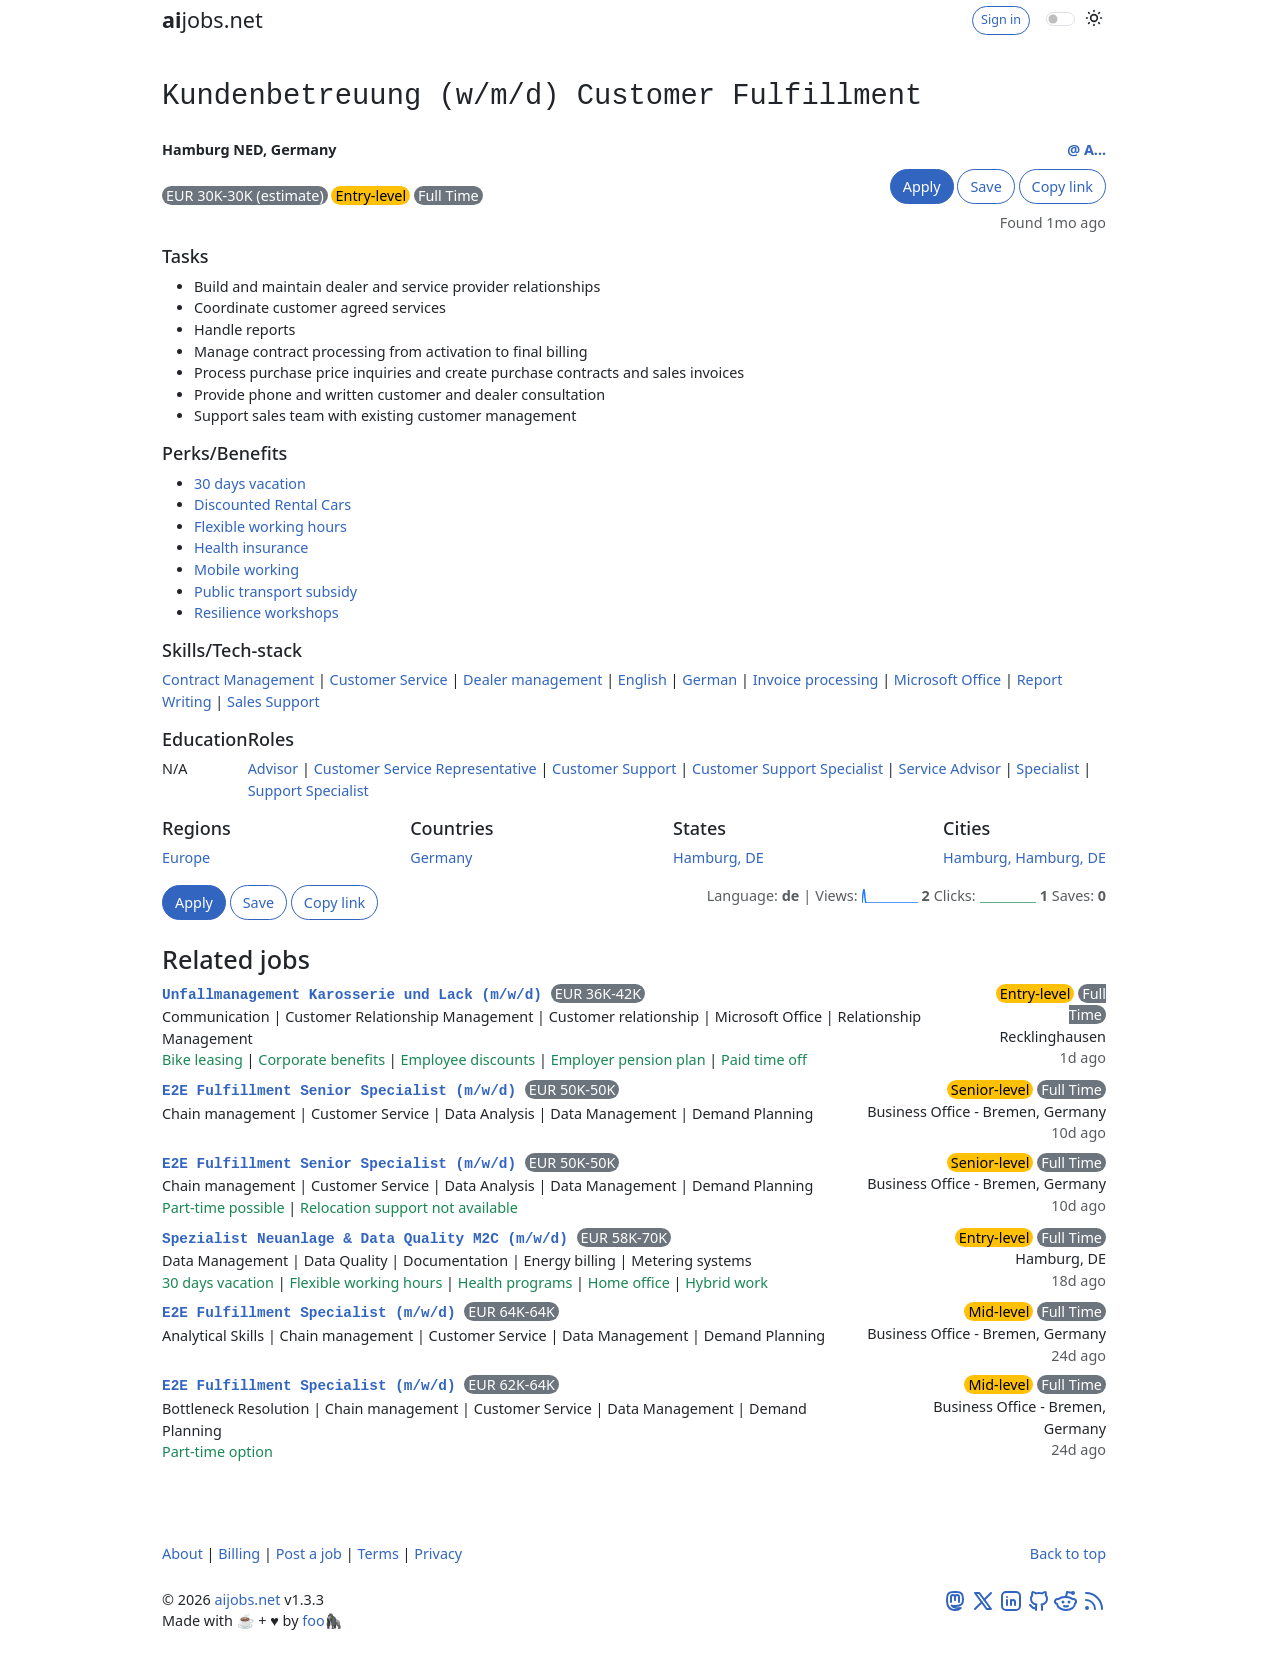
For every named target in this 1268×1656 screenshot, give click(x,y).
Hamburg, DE (718, 857)
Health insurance (251, 547)
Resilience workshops (266, 612)
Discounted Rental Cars (272, 504)
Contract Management (238, 679)
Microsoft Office (947, 679)
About (182, 1553)
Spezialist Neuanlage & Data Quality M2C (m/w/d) (369, 1239)
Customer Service (389, 679)
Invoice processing (816, 679)
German (709, 679)
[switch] (1060, 19)
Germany (441, 857)
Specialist (1047, 768)
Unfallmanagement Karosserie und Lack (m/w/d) (356, 995)
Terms (377, 1553)
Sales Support (273, 701)
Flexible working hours (270, 526)
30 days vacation (250, 483)
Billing (239, 1553)
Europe (186, 857)
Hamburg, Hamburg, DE (1024, 857)
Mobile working (246, 569)
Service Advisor (950, 768)
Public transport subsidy (275, 591)
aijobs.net (247, 1599)
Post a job (309, 1553)
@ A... (1086, 149)
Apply (922, 186)
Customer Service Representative (425, 768)
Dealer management (532, 679)
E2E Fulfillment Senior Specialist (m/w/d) (343, 1091)
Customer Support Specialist (787, 768)
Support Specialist (308, 790)
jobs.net (212, 19)
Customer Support (614, 768)
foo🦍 (322, 1620)
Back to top (1068, 1553)
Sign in (1001, 19)
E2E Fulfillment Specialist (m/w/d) (313, 1313)
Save (985, 186)
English (642, 679)
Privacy (438, 1553)
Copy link (1062, 186)
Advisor (273, 768)
